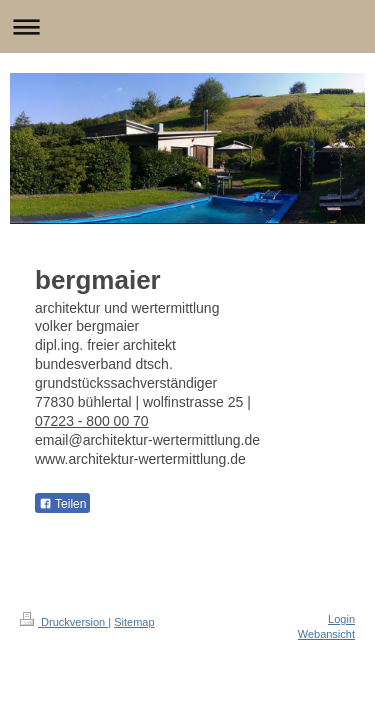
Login (341, 619)
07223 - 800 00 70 (92, 421)
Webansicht (326, 634)
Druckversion (64, 622)
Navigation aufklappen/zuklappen (187, 26)
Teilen (62, 504)
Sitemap (134, 622)
